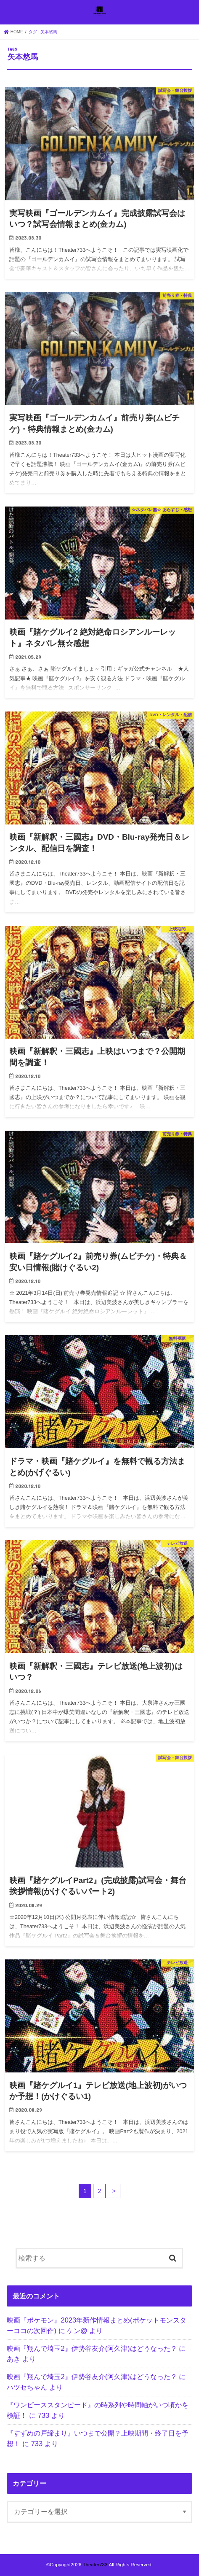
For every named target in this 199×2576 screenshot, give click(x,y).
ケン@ (77, 2330)
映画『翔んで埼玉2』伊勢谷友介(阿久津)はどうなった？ (92, 2348)
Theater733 (94, 2564)
